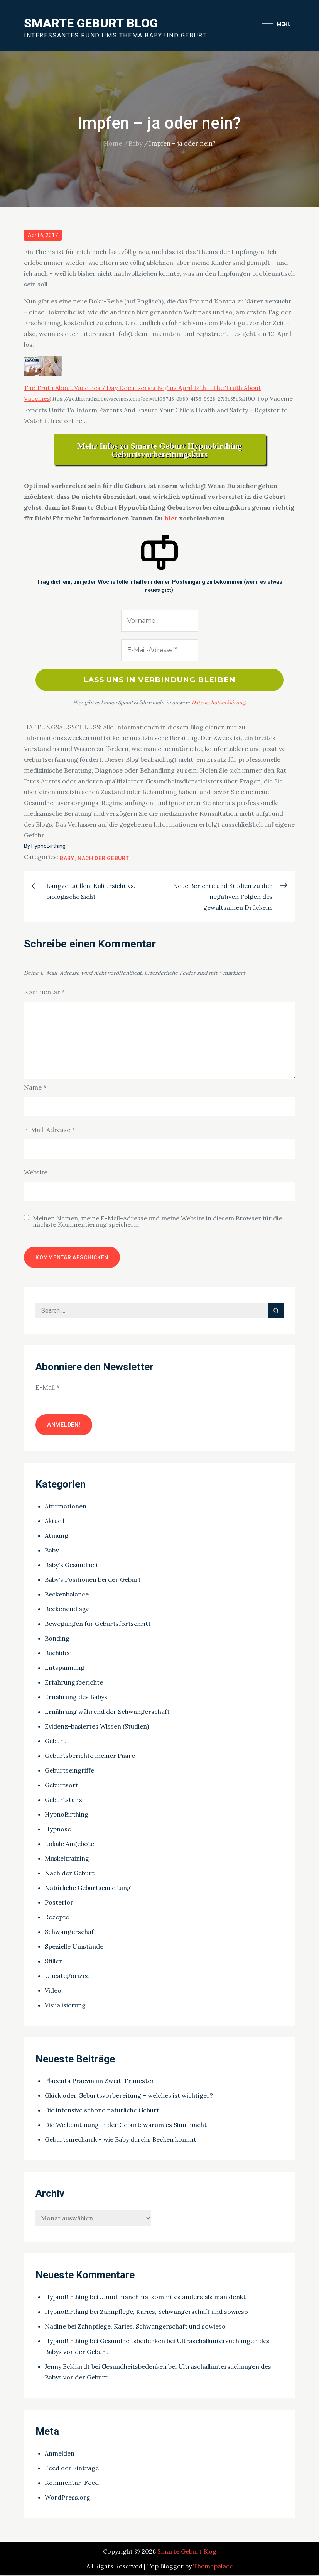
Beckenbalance (67, 1595)
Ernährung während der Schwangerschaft (107, 1712)
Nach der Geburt (103, 859)
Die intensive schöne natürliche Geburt (102, 2111)
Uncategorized (67, 1976)
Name (35, 1088)
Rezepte (57, 1918)
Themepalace (213, 2567)
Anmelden (59, 2454)
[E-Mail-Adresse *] (159, 650)
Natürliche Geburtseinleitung (88, 1888)
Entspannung (64, 1668)
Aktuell (54, 1521)
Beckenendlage (67, 1609)
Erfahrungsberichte (74, 1683)
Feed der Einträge (72, 2469)
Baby (67, 859)
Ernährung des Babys (76, 1698)
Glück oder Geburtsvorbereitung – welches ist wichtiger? (129, 2096)
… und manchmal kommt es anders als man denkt (173, 2298)
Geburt (55, 1742)
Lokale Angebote (69, 1844)
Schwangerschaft (70, 1932)
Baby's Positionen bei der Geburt (93, 1580)
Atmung (56, 1536)
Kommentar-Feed (72, 2483)
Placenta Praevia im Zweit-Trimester (99, 2082)
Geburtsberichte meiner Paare (90, 1756)
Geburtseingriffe (69, 1771)
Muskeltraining (67, 1859)
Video (53, 1991)
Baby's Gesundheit (71, 1565)
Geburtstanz (63, 1800)
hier (170, 518)
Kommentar (44, 993)
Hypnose (58, 1830)
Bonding (57, 1639)
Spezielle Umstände (74, 1947)
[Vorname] (159, 621)
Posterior (59, 1903)
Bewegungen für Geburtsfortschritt (98, 1624)
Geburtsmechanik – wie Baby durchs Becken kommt (120, 2140)
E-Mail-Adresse (49, 1131)
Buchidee (58, 1653)
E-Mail (47, 1388)
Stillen (54, 1962)
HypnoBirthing (48, 847)
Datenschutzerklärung (218, 703)
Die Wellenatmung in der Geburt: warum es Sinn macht (126, 2126)
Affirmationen (65, 1507)
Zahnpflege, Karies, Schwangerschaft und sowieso (174, 2313)
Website (35, 1173)
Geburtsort (61, 1786)
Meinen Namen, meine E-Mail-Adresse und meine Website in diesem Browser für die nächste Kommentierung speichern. (157, 1222)
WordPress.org (67, 2498)
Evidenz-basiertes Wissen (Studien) (97, 1727)
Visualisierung (65, 2006)
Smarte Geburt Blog (91, 23)
